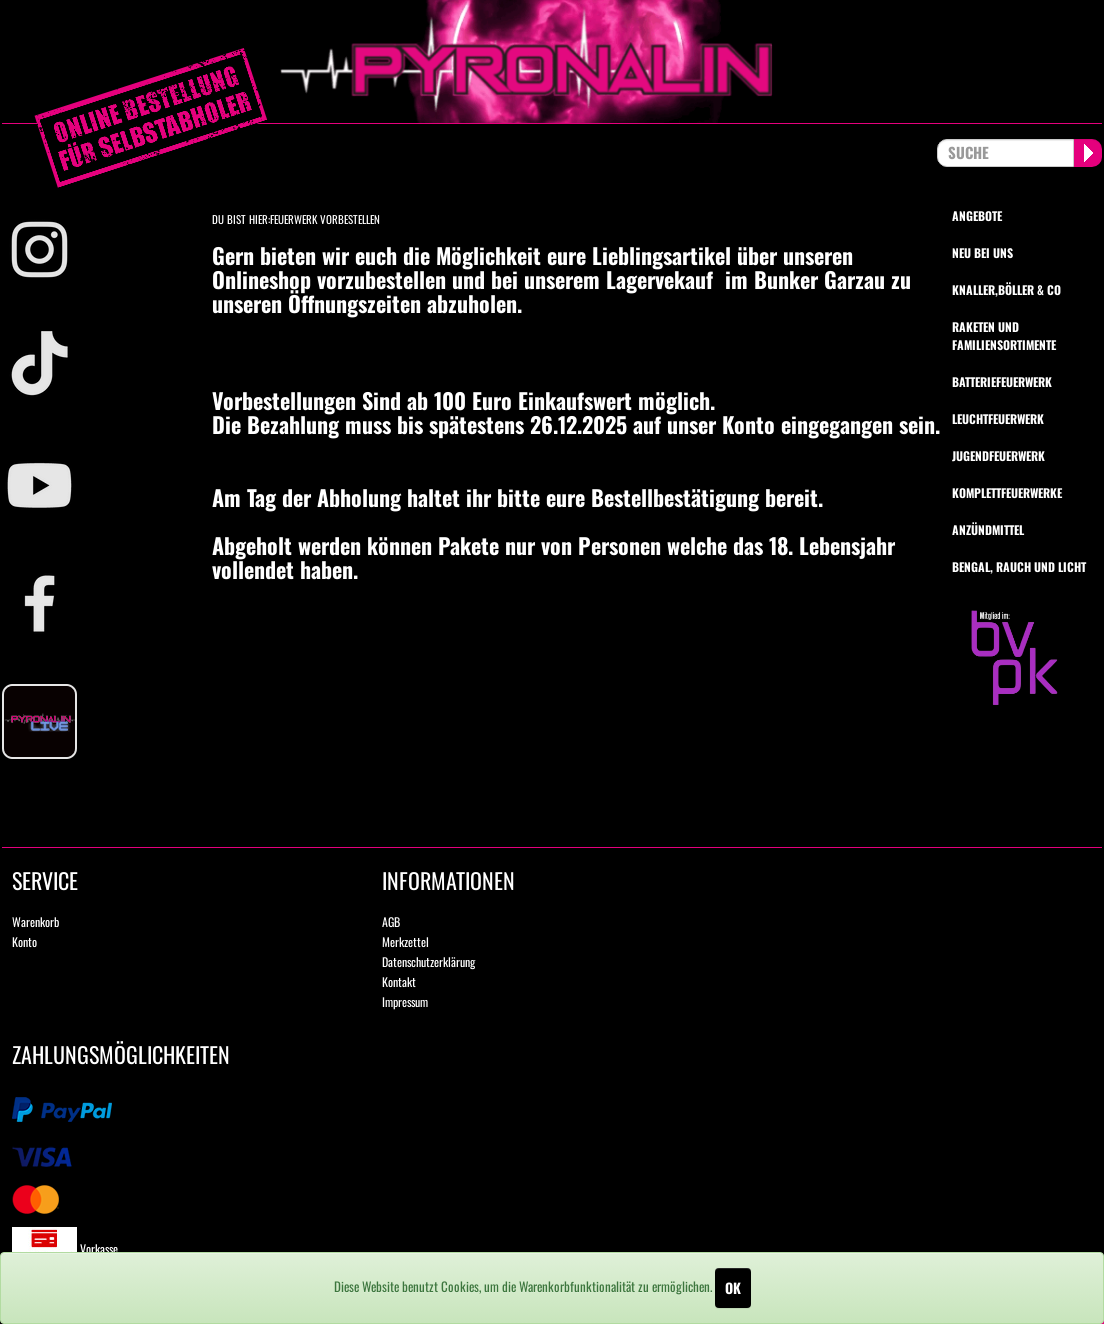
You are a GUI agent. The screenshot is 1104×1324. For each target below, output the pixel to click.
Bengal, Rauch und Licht (1019, 566)
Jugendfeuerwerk (998, 455)
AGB (391, 921)
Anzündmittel (988, 529)
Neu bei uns (982, 252)
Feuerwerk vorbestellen (325, 219)
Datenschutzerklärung (428, 961)
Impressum (405, 1001)
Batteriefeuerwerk (1002, 381)
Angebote (977, 215)
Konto (24, 941)
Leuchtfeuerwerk (998, 418)
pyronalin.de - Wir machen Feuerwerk (552, 61)
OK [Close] (733, 1287)
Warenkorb (35, 921)
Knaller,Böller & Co (1006, 289)
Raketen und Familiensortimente (1004, 335)
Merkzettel (405, 941)
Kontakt (399, 981)
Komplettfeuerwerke (1007, 492)
